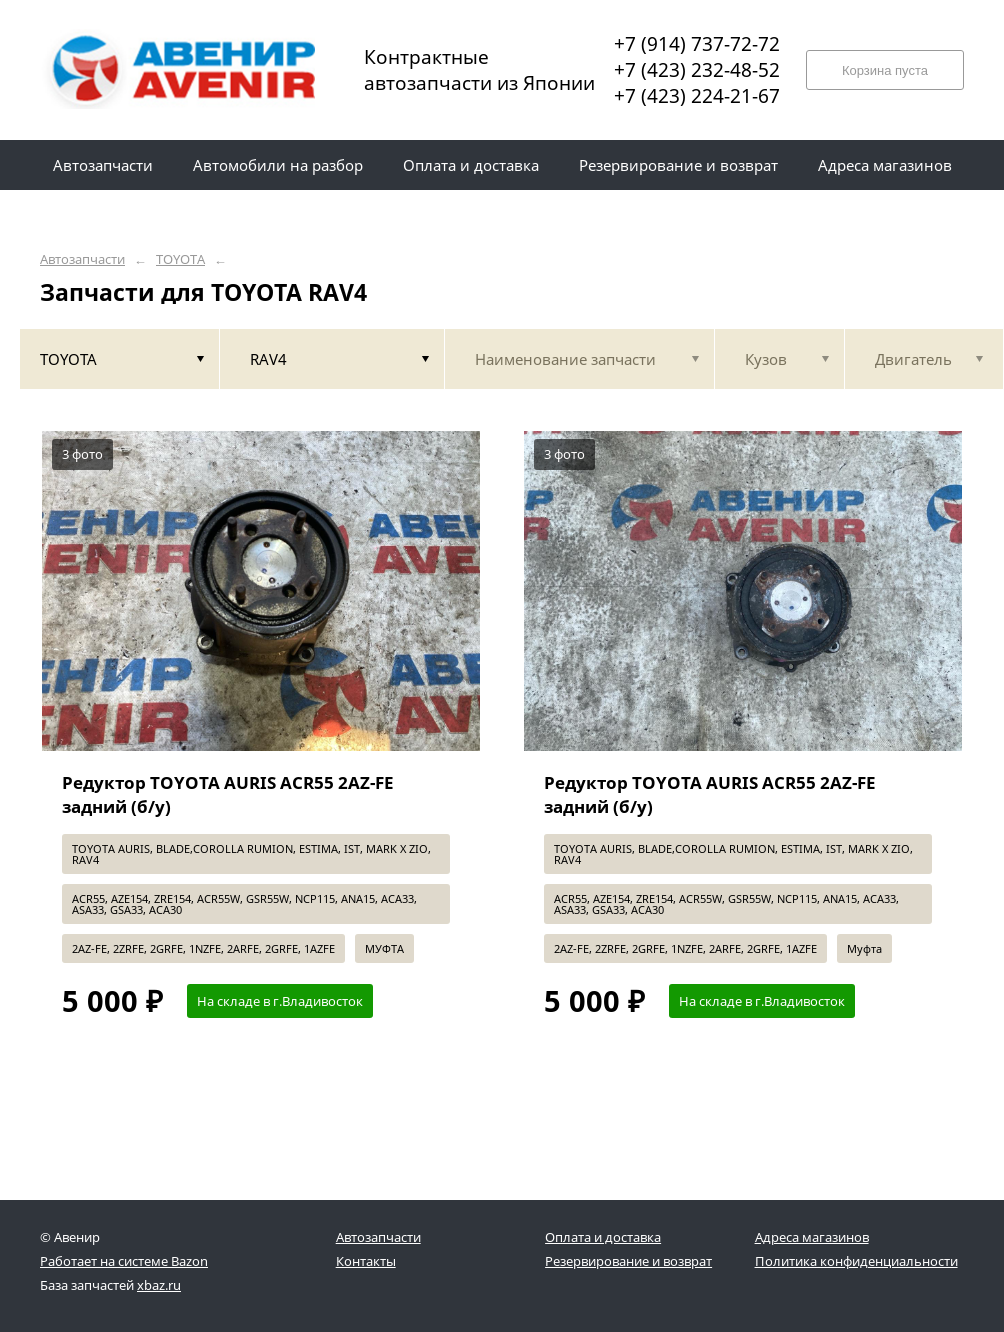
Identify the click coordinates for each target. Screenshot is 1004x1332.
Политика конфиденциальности (856, 1261)
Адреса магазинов (812, 1237)
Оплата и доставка (603, 1237)
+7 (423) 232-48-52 (697, 70)
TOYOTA (180, 259)
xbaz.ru (159, 1285)
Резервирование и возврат (628, 1261)
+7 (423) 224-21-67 (697, 96)
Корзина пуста (885, 70)
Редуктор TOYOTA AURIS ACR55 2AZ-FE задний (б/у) (228, 794)
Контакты (366, 1261)
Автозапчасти (82, 259)
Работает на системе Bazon (124, 1261)
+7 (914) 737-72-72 (697, 44)
